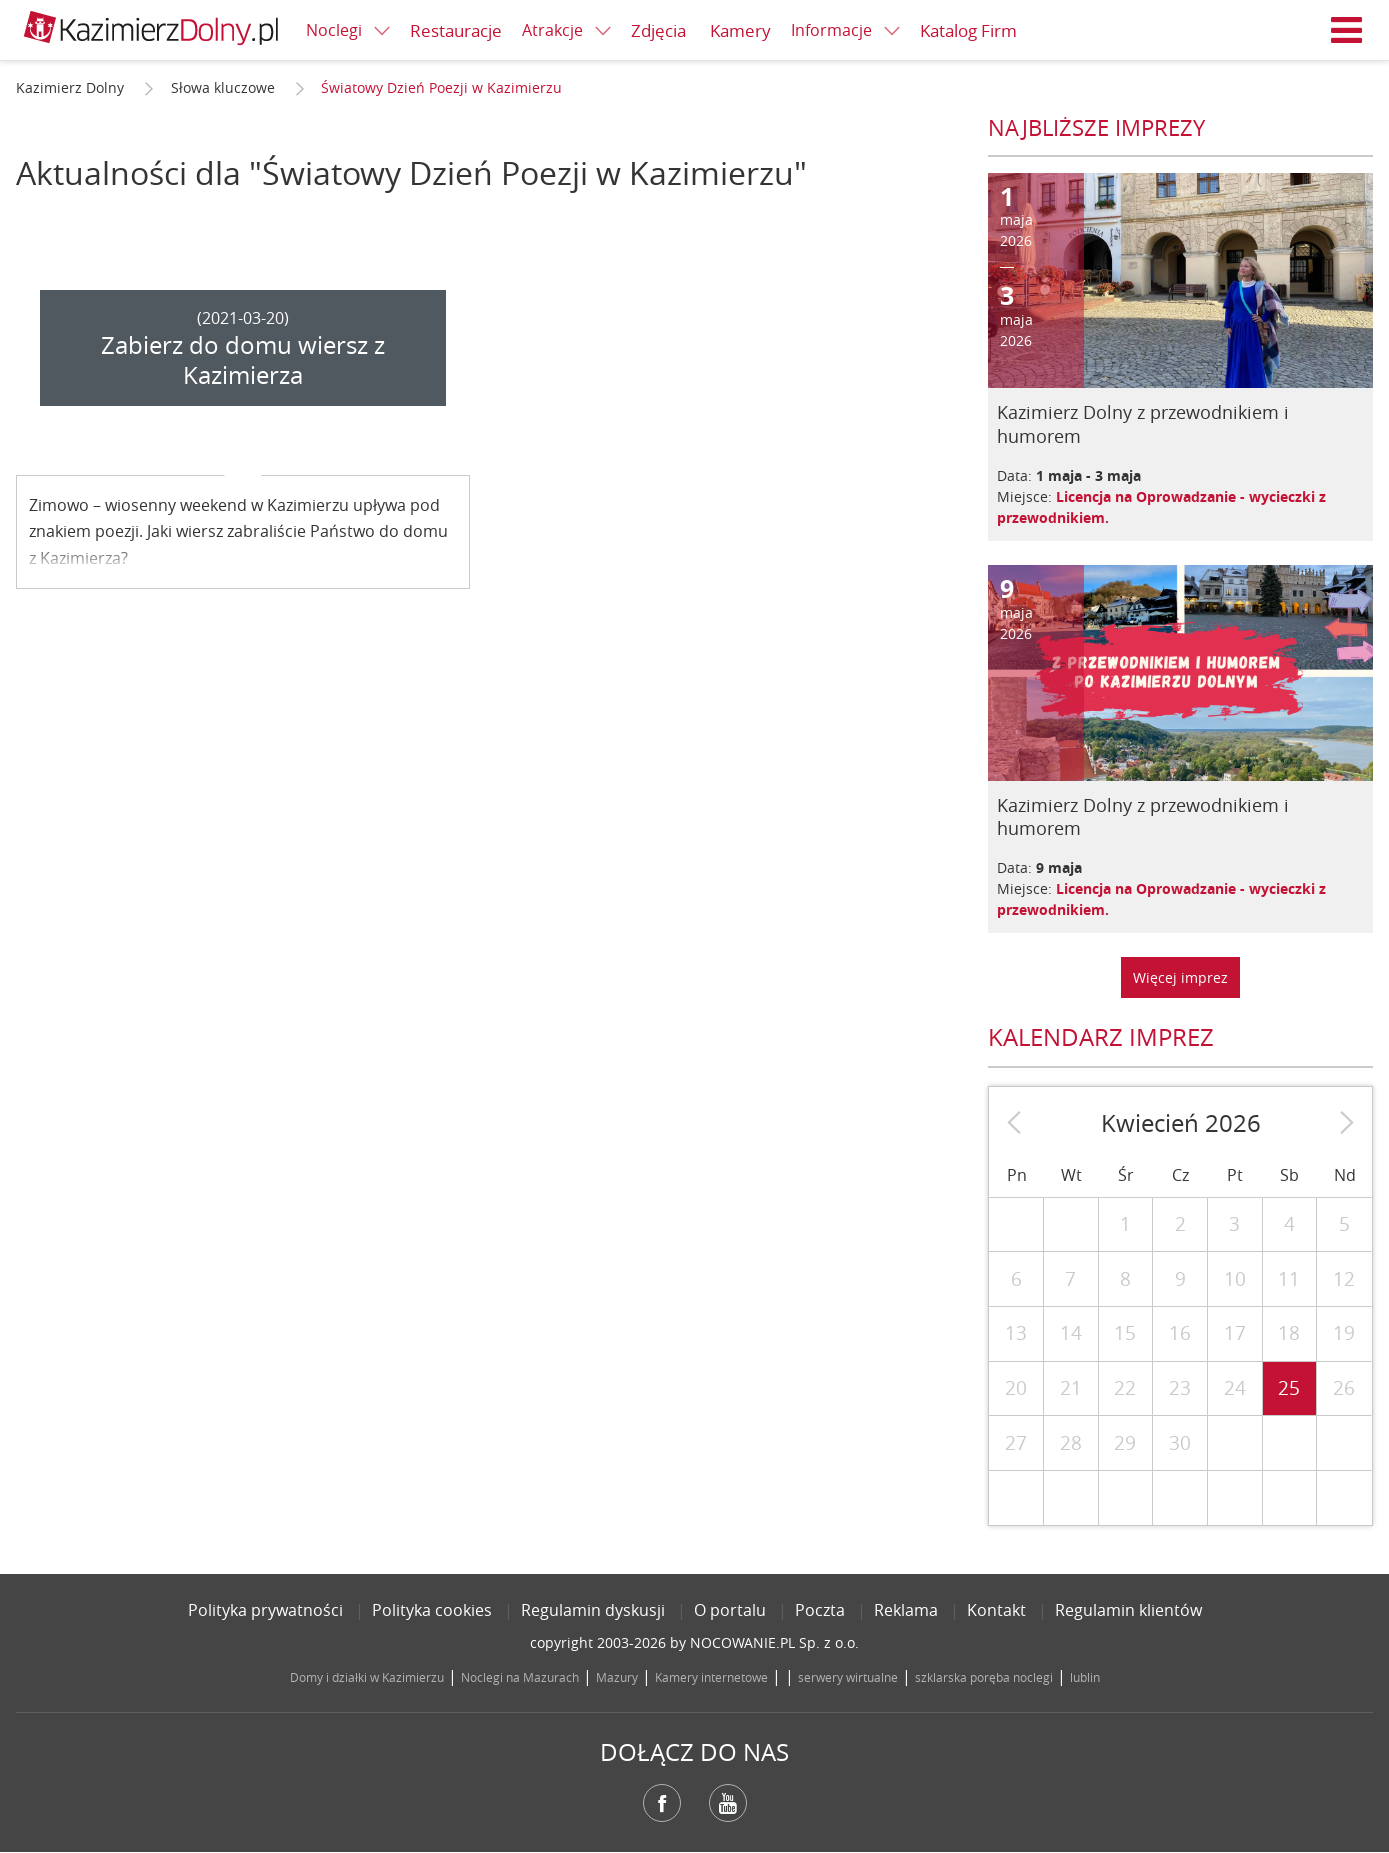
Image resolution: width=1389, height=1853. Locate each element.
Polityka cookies (432, 1610)
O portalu (730, 1610)
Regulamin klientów (1128, 1610)
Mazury (617, 1677)
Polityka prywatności (265, 1610)
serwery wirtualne (848, 1677)
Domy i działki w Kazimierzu (367, 1677)
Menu (1347, 30)
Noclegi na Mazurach (520, 1677)
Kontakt (996, 1610)
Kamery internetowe (711, 1677)
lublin (1085, 1677)
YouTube (728, 1803)
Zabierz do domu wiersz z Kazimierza (243, 360)
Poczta (820, 1610)
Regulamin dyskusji (593, 1610)
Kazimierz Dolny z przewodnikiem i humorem (1143, 424)
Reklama (906, 1610)
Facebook (662, 1803)
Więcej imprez (1180, 977)
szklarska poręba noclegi (984, 1677)
